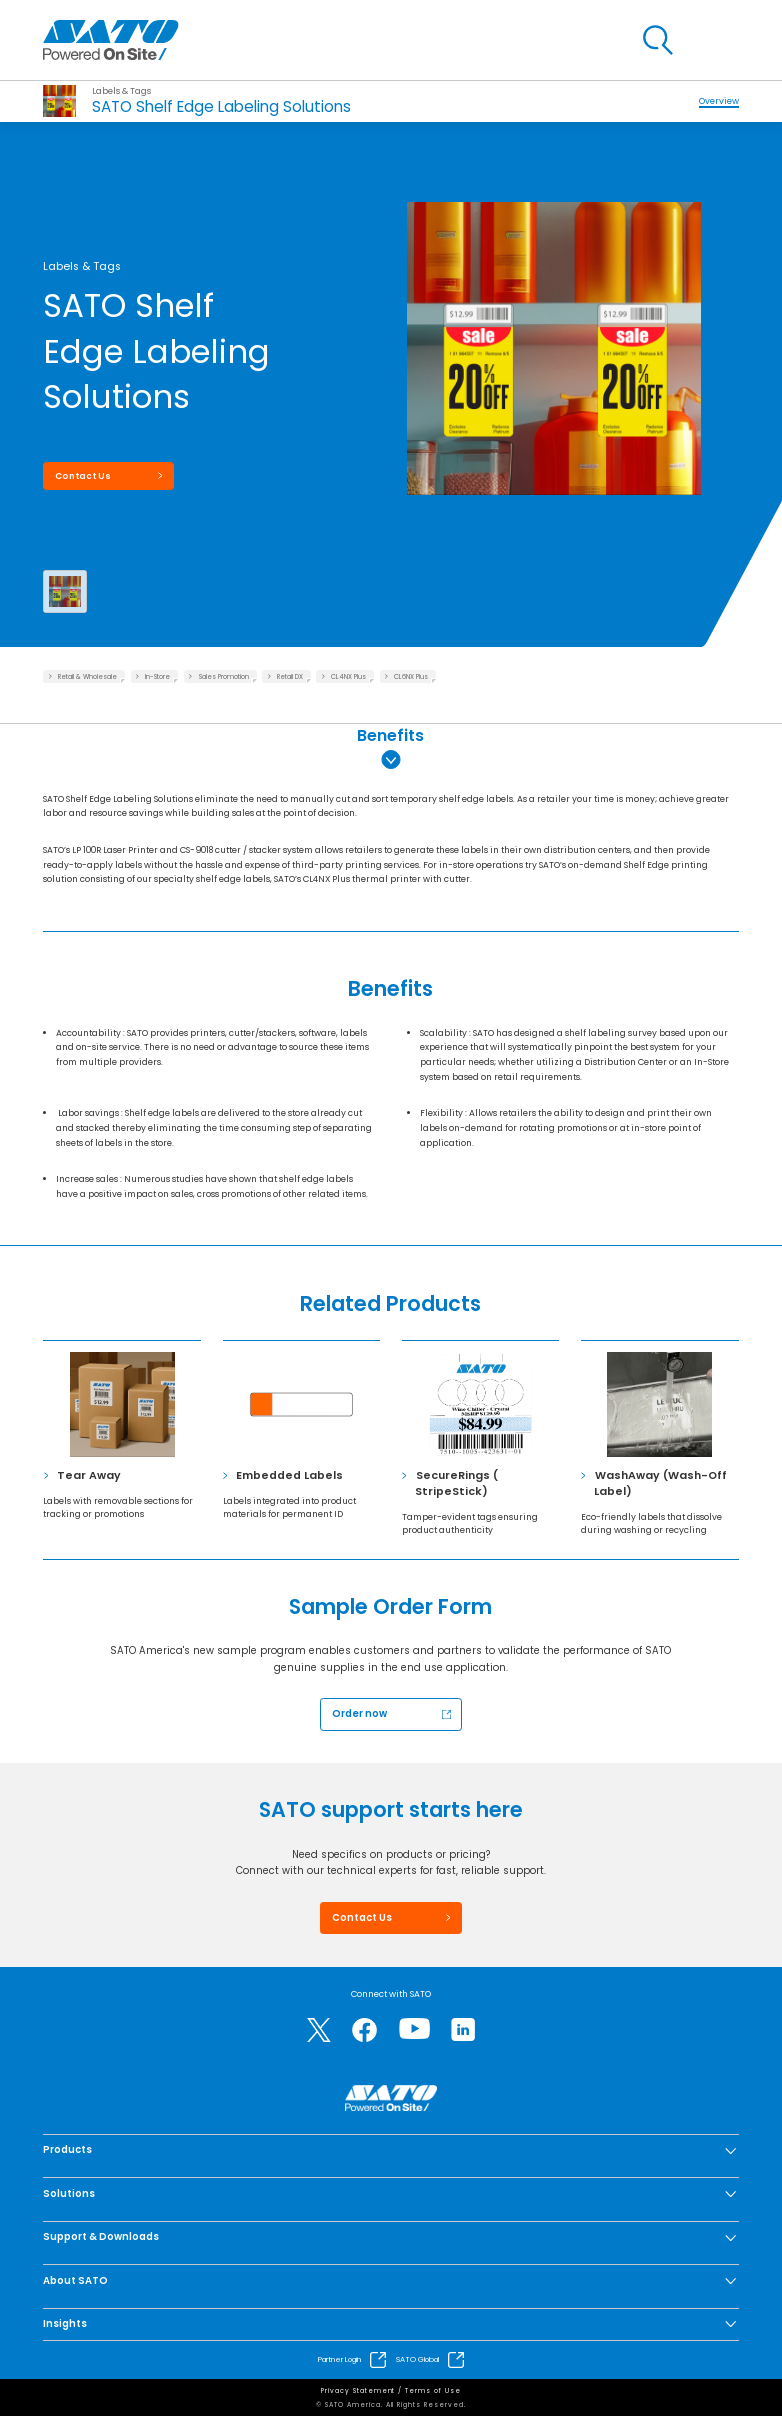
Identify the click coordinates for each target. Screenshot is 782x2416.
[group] (553, 308)
